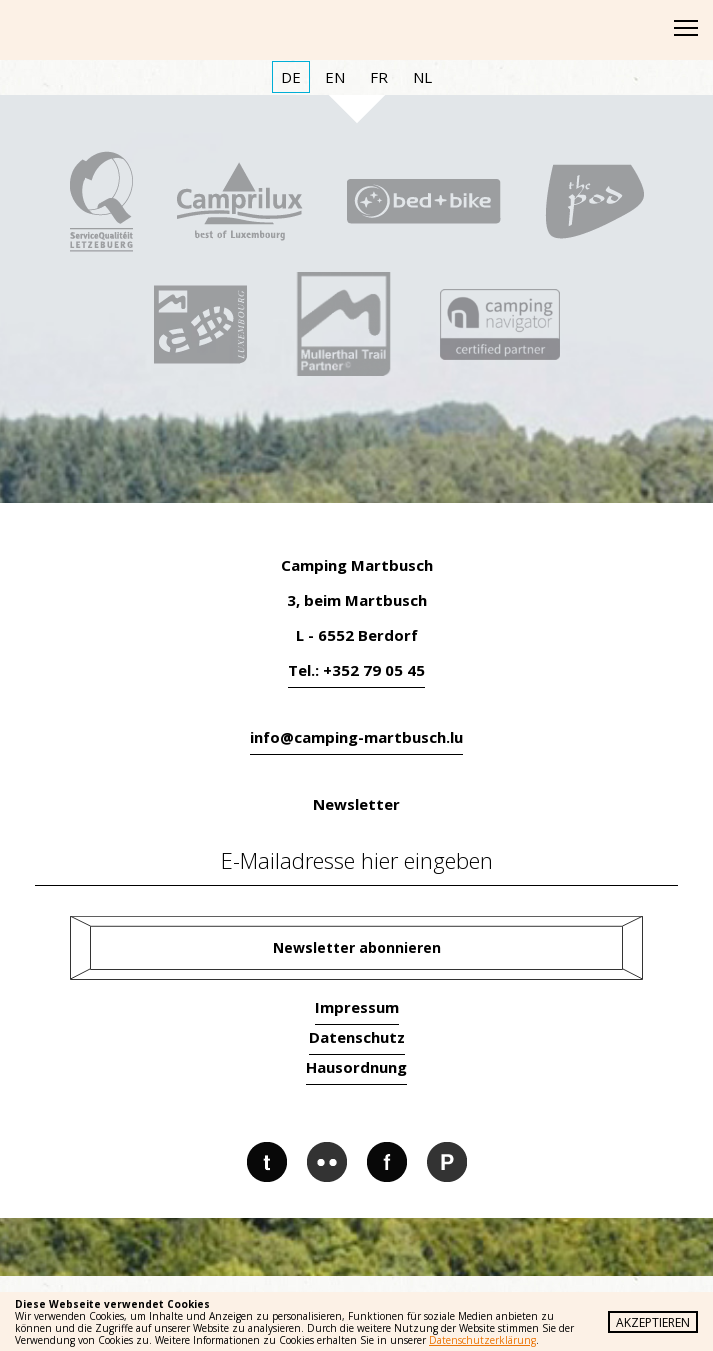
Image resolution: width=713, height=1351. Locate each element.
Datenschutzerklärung (482, 1340)
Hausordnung (356, 1067)
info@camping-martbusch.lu (356, 737)
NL (422, 77)
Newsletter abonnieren (357, 947)
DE (291, 77)
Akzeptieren (653, 1322)
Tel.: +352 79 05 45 (356, 670)
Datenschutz (357, 1037)
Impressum (357, 1007)
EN (335, 77)
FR (379, 77)
